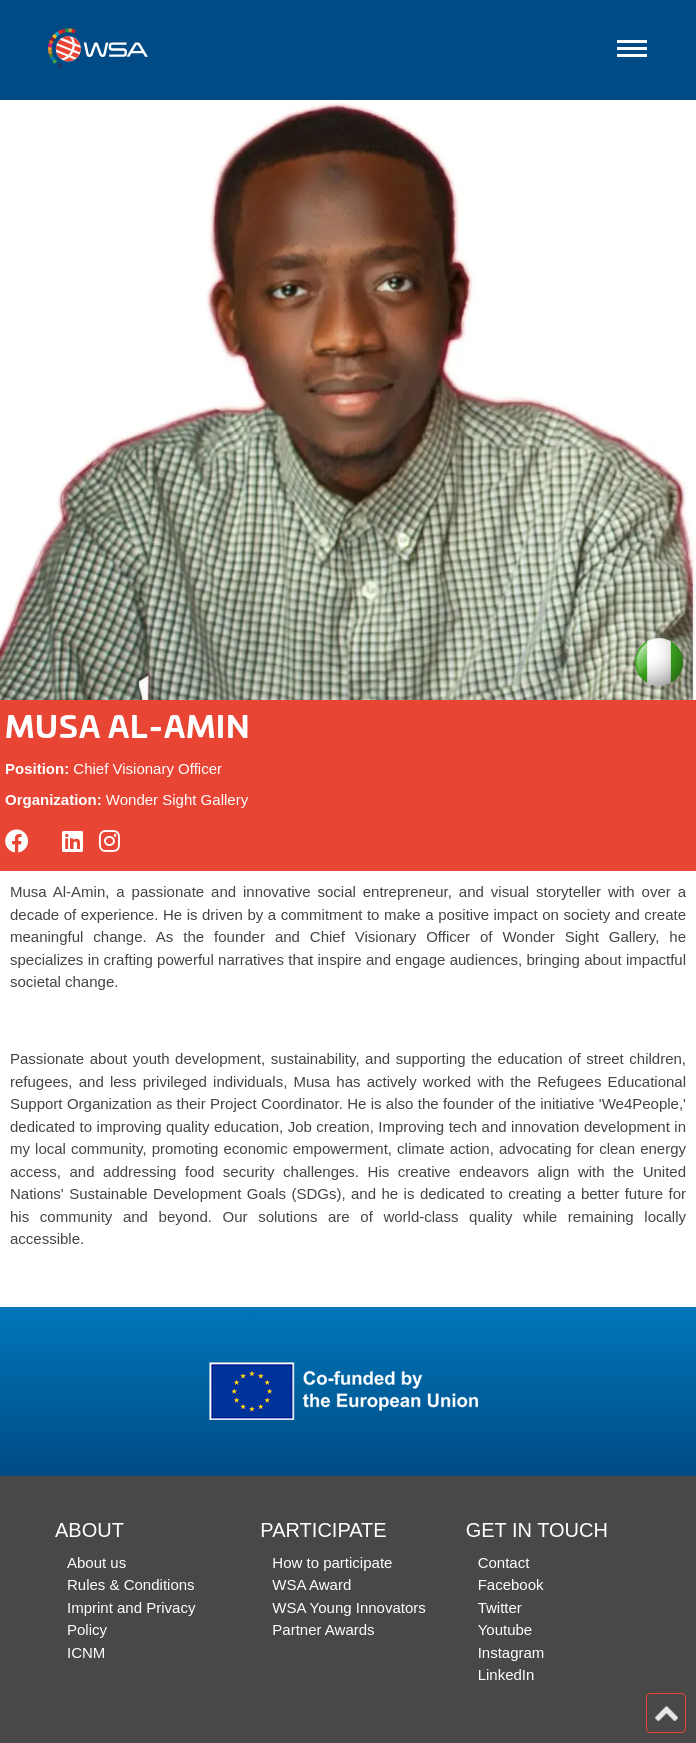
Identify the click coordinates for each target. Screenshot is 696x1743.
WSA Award (311, 1584)
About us (96, 1562)
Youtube (505, 1629)
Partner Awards (323, 1629)
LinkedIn (506, 1674)
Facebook (511, 1584)
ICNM (86, 1652)
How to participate (332, 1562)
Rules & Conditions (131, 1584)
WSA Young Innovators (348, 1607)
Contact (504, 1562)
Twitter (500, 1607)
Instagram (511, 1652)
